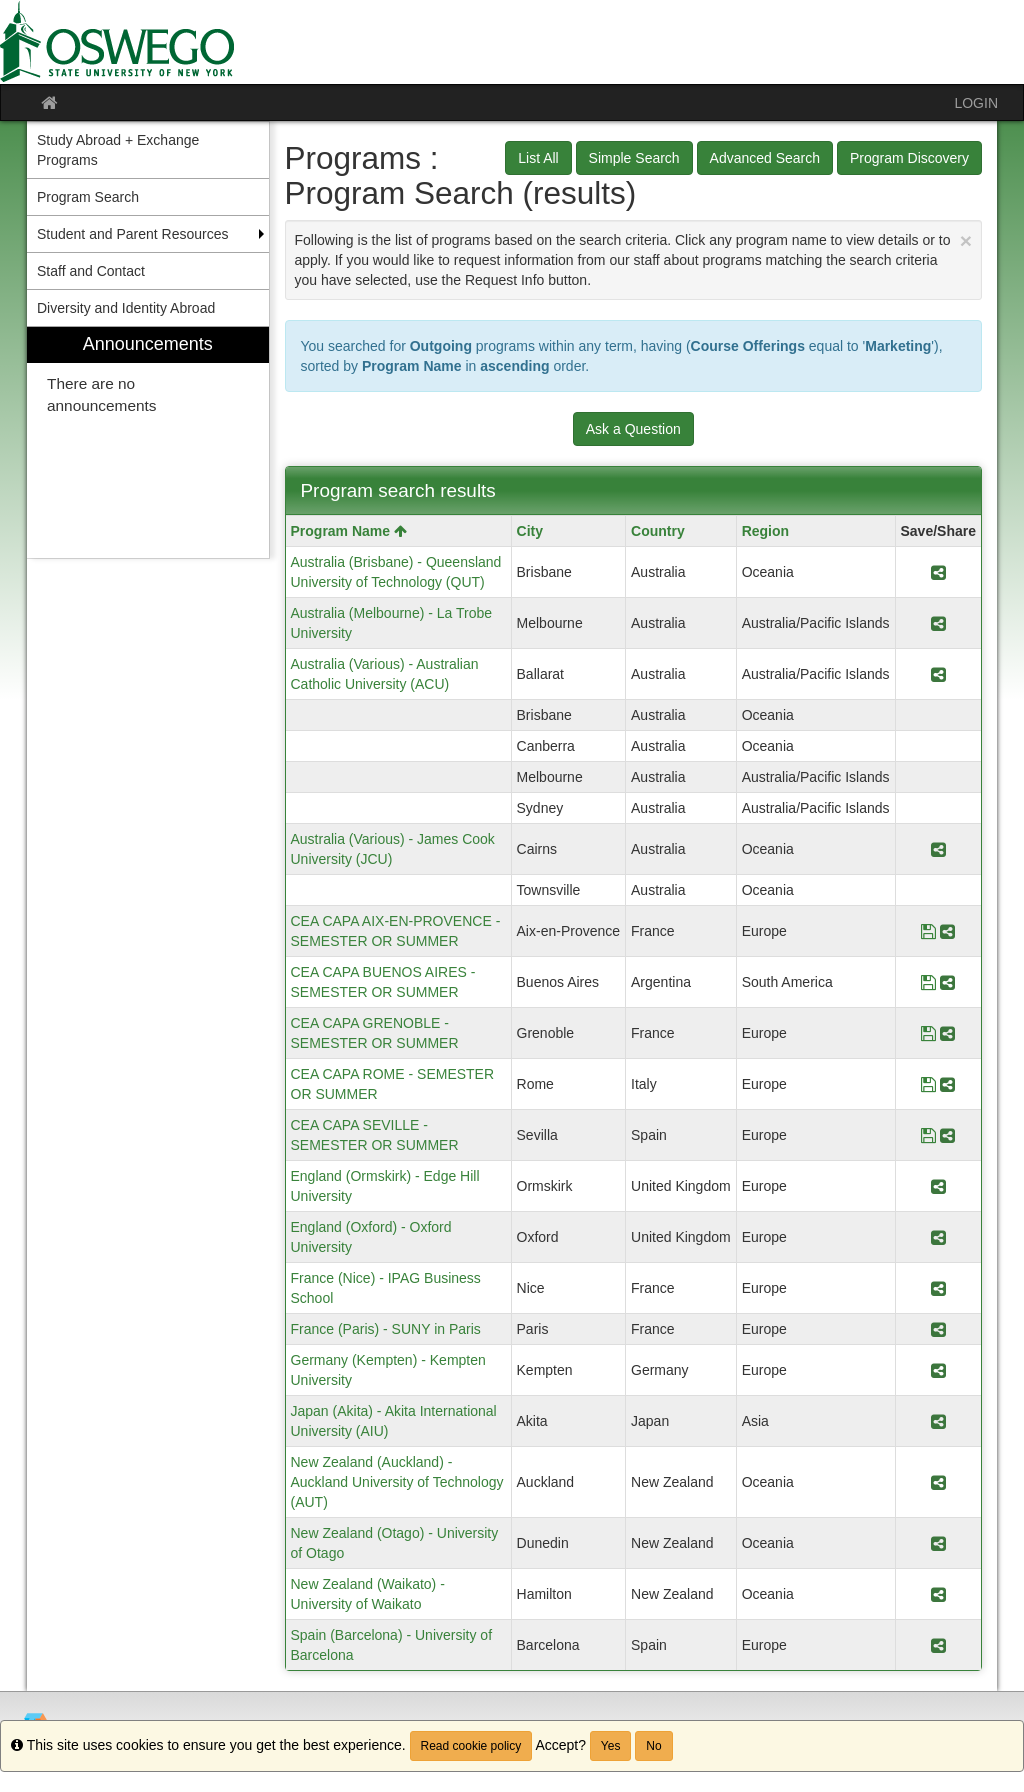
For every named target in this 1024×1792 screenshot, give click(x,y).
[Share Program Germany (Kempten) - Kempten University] (938, 1370)
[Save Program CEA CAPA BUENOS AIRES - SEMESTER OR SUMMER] (928, 982)
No (653, 1746)
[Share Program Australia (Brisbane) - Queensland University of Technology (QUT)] (938, 572)
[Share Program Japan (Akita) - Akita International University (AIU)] (938, 1421)
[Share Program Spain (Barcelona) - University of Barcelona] (938, 1645)
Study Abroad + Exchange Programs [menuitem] (118, 150)
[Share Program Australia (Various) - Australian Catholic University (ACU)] (938, 674)
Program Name (349, 531)
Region (765, 531)
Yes (611, 1746)
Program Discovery (909, 158)
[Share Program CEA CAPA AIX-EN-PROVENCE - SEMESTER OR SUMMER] (947, 931)
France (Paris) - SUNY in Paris (386, 1329)
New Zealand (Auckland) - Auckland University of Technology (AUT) (397, 1482)
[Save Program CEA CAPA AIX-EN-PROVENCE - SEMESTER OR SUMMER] (928, 931)
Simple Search (634, 158)
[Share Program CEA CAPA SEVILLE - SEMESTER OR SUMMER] (947, 1135)
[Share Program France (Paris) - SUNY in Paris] (938, 1329)
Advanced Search (765, 158)
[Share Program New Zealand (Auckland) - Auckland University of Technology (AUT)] (938, 1482)
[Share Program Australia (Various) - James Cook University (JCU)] (938, 849)
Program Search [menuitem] (88, 197)
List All (538, 158)
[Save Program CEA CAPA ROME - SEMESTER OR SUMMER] (928, 1084)
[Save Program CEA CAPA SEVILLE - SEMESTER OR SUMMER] (928, 1135)
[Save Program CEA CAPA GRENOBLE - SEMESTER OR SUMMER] (928, 1033)
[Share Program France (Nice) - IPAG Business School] (938, 1288)
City (530, 531)
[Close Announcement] (966, 240)
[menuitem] (148, 442)
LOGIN (976, 103)
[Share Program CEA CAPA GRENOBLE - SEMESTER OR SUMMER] (947, 1033)
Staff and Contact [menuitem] (91, 271)
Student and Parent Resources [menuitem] (132, 234)
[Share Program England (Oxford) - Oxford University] (938, 1237)
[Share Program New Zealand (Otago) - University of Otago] (938, 1543)
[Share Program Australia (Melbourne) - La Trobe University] (938, 623)
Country (658, 531)
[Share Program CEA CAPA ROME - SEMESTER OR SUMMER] (947, 1084)
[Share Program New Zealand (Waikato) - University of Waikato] (938, 1594)
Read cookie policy (471, 1746)
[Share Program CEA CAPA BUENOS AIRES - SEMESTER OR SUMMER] (947, 982)
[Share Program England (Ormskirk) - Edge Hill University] (938, 1186)
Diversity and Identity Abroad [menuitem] (126, 308)
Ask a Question (633, 429)
